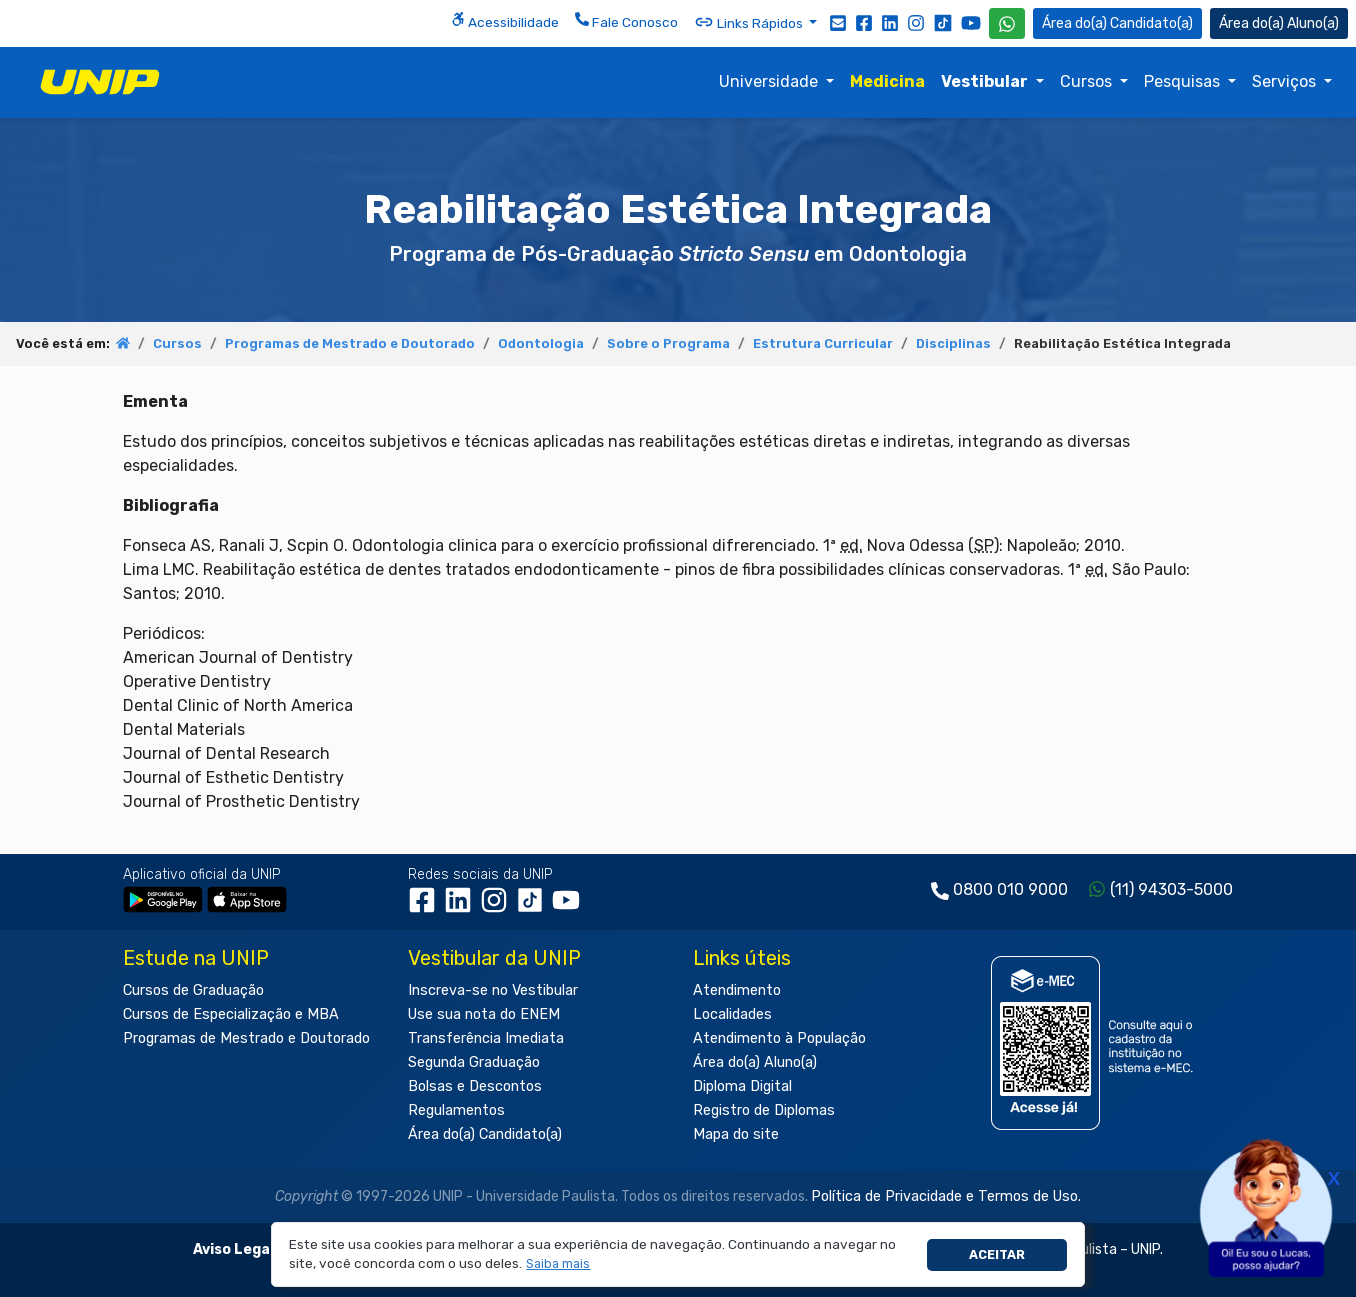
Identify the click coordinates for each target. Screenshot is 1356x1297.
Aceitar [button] (997, 1254)
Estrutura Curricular (823, 343)
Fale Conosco (626, 21)
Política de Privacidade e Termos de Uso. (946, 1196)
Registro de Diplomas (764, 1110)
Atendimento (737, 990)
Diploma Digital (742, 1086)
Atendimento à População (779, 1038)
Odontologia (541, 343)
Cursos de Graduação (193, 990)
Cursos (1088, 81)
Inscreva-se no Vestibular (493, 990)
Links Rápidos (750, 22)
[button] (558, 1264)
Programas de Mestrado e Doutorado (350, 343)
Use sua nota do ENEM (484, 1014)
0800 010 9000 (1010, 889)
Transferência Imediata (486, 1038)
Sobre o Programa (668, 343)
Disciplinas (953, 343)
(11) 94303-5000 (1171, 889)
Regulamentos (456, 1110)
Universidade (770, 81)
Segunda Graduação (474, 1062)
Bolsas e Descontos (475, 1086)
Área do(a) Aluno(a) (755, 1062)
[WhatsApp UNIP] (1007, 23)
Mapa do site (736, 1134)
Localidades (732, 1014)
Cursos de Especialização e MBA (231, 1014)
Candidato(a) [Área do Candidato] (1117, 23)
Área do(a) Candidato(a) (485, 1134)
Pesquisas (1184, 81)
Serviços (1286, 81)
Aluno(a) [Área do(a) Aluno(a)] (1279, 23)
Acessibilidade (505, 21)
